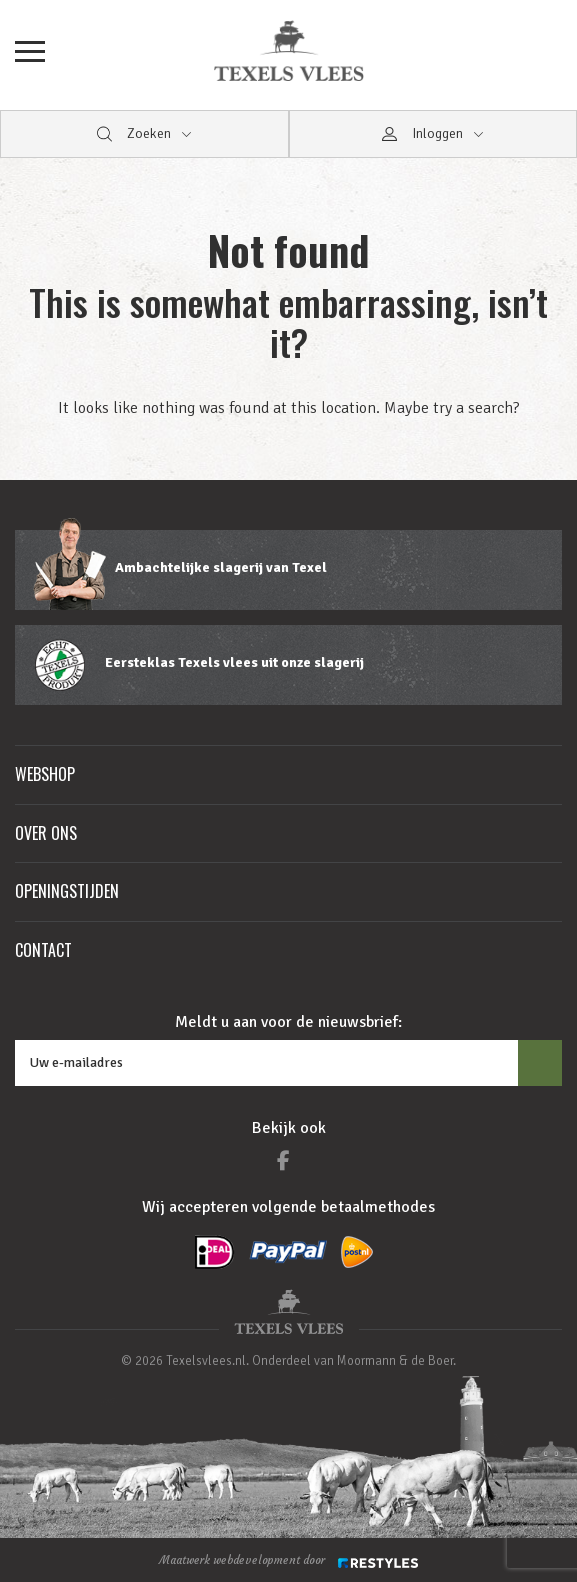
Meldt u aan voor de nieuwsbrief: (288, 1022)
